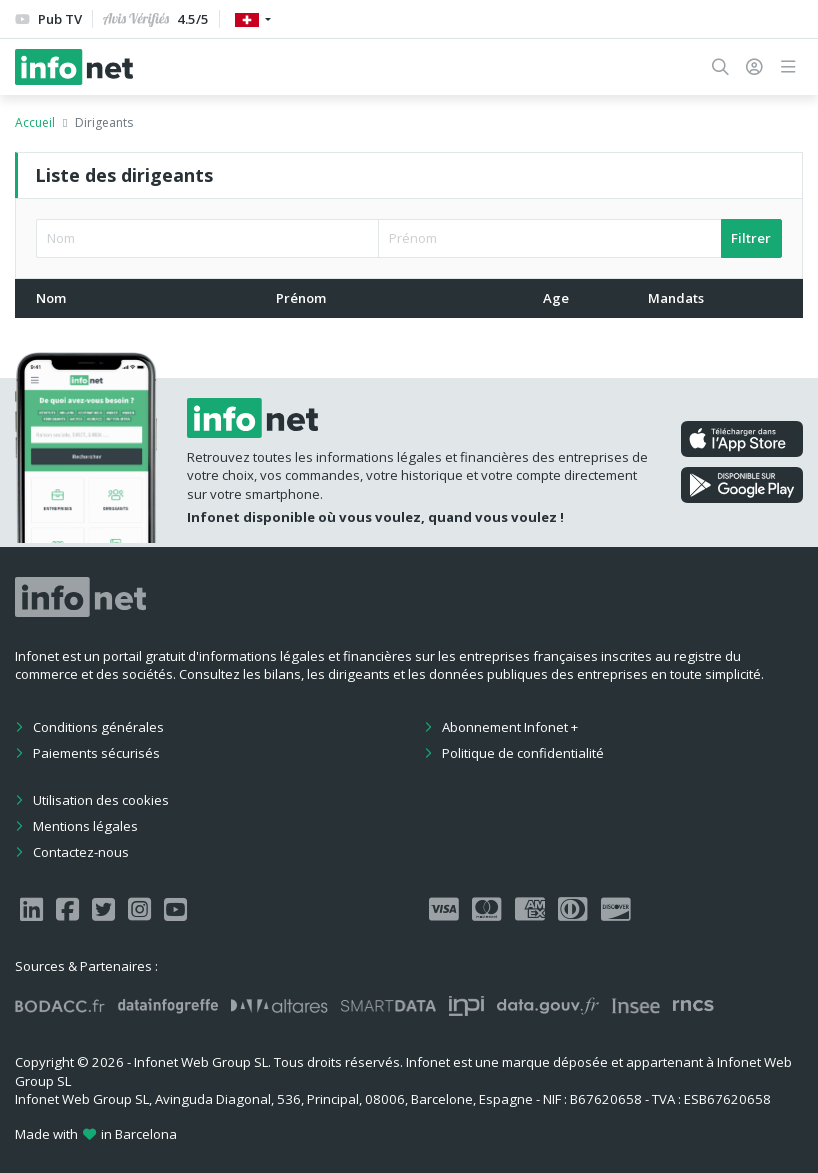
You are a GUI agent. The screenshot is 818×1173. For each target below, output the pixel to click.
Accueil (35, 122)
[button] (720, 67)
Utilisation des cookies (101, 800)
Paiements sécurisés (96, 753)
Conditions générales (98, 727)
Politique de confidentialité (523, 753)
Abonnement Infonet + (510, 727)
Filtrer (751, 238)
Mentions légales (85, 826)
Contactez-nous (81, 852)
